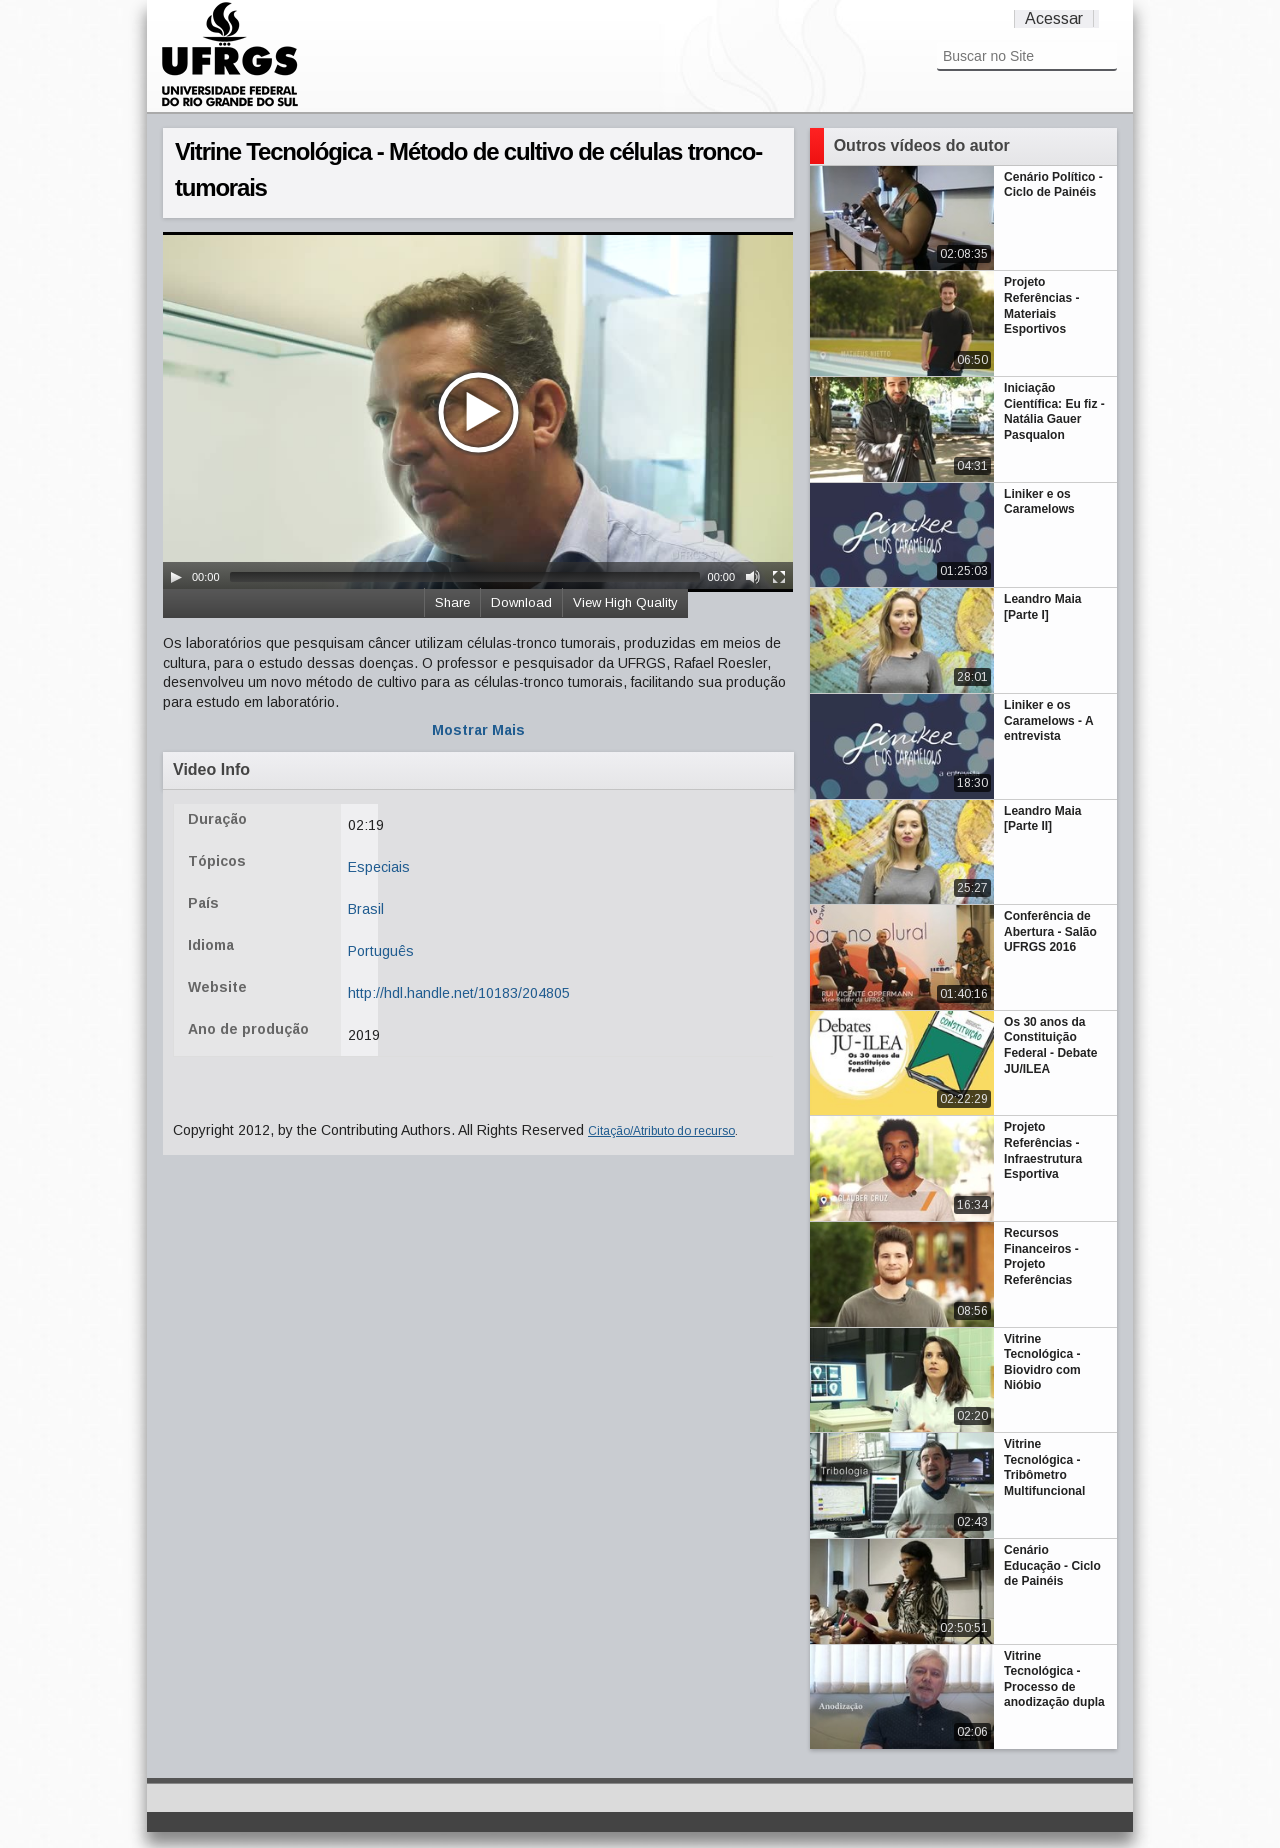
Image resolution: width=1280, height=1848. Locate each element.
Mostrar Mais (478, 730)
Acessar (1054, 18)
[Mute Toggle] (753, 577)
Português (381, 951)
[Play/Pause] (176, 577)
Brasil (366, 909)
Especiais (379, 867)
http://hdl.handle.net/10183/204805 (459, 993)
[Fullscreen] (779, 577)
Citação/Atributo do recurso (661, 1131)
